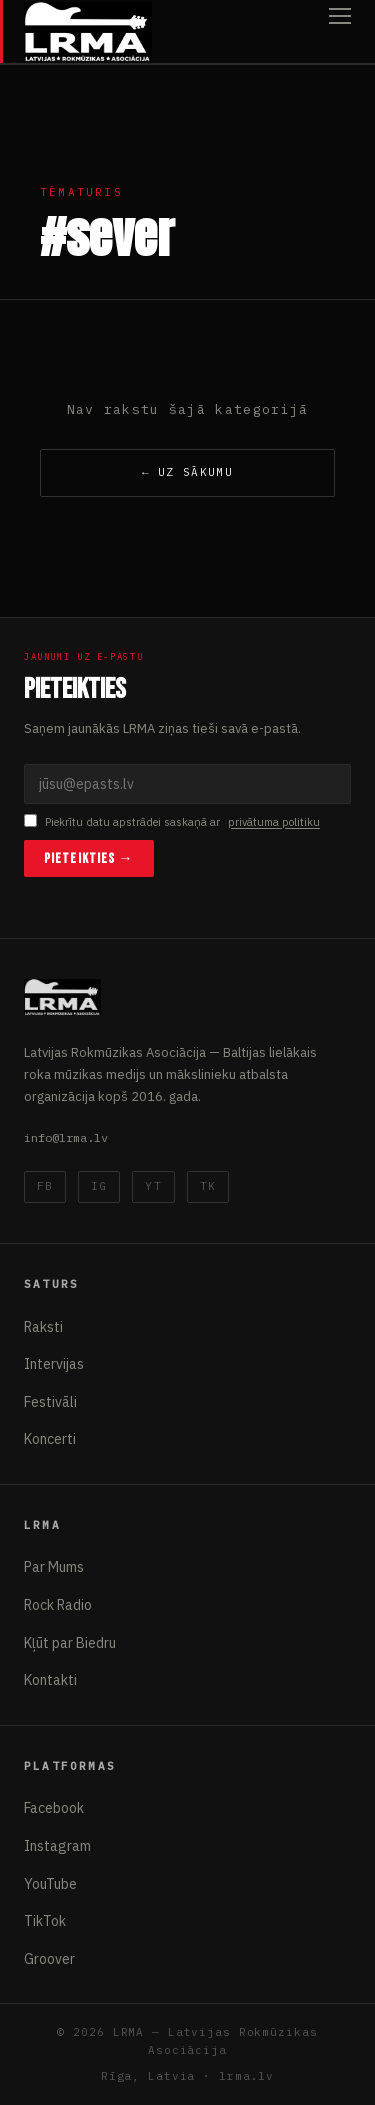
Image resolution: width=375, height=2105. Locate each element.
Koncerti (50, 1439)
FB (45, 1186)
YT (153, 1186)
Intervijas (54, 1364)
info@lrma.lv (66, 1137)
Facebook (54, 1808)
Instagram (57, 1846)
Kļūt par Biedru (70, 1643)
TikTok (45, 1921)
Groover (49, 1959)
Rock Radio (58, 1605)
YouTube (50, 1884)
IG (99, 1186)
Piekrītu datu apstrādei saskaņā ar (172, 822)
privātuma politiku (274, 822)
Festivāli (50, 1402)
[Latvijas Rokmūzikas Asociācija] (88, 31)
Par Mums (54, 1567)
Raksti (43, 1327)
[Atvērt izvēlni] (340, 31)
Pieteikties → (89, 858)
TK (208, 1186)
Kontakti (50, 1680)
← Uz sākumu (187, 472)
